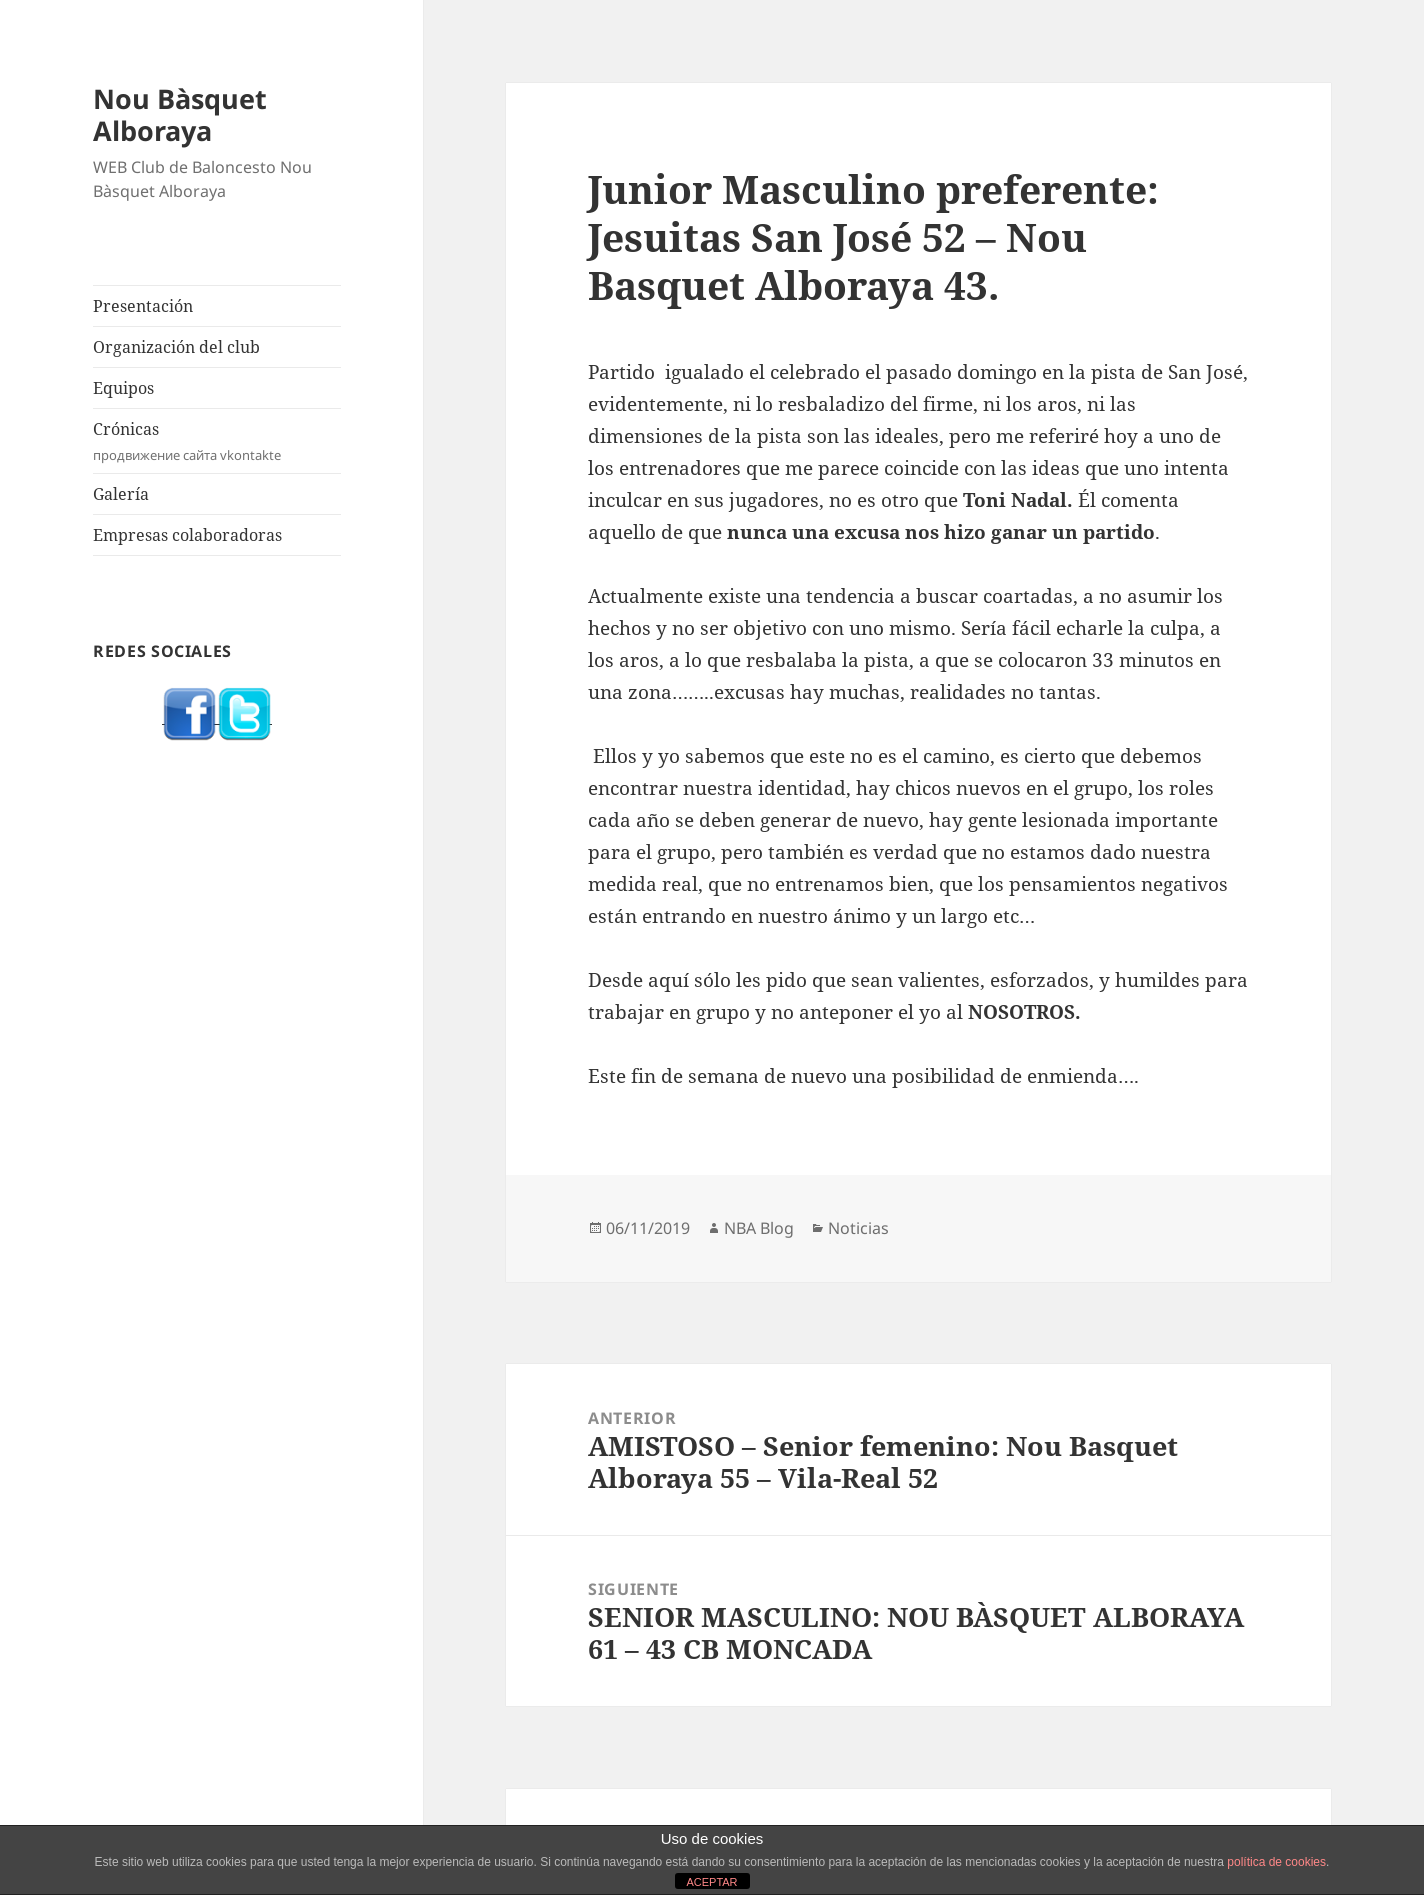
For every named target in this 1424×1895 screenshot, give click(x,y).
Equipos (123, 388)
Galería (121, 494)
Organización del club (176, 347)
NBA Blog (759, 1228)
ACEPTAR (711, 1882)
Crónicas (217, 441)
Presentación (143, 306)
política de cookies (1276, 1862)
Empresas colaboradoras (187, 535)
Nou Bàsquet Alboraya (180, 114)
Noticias (858, 1228)
